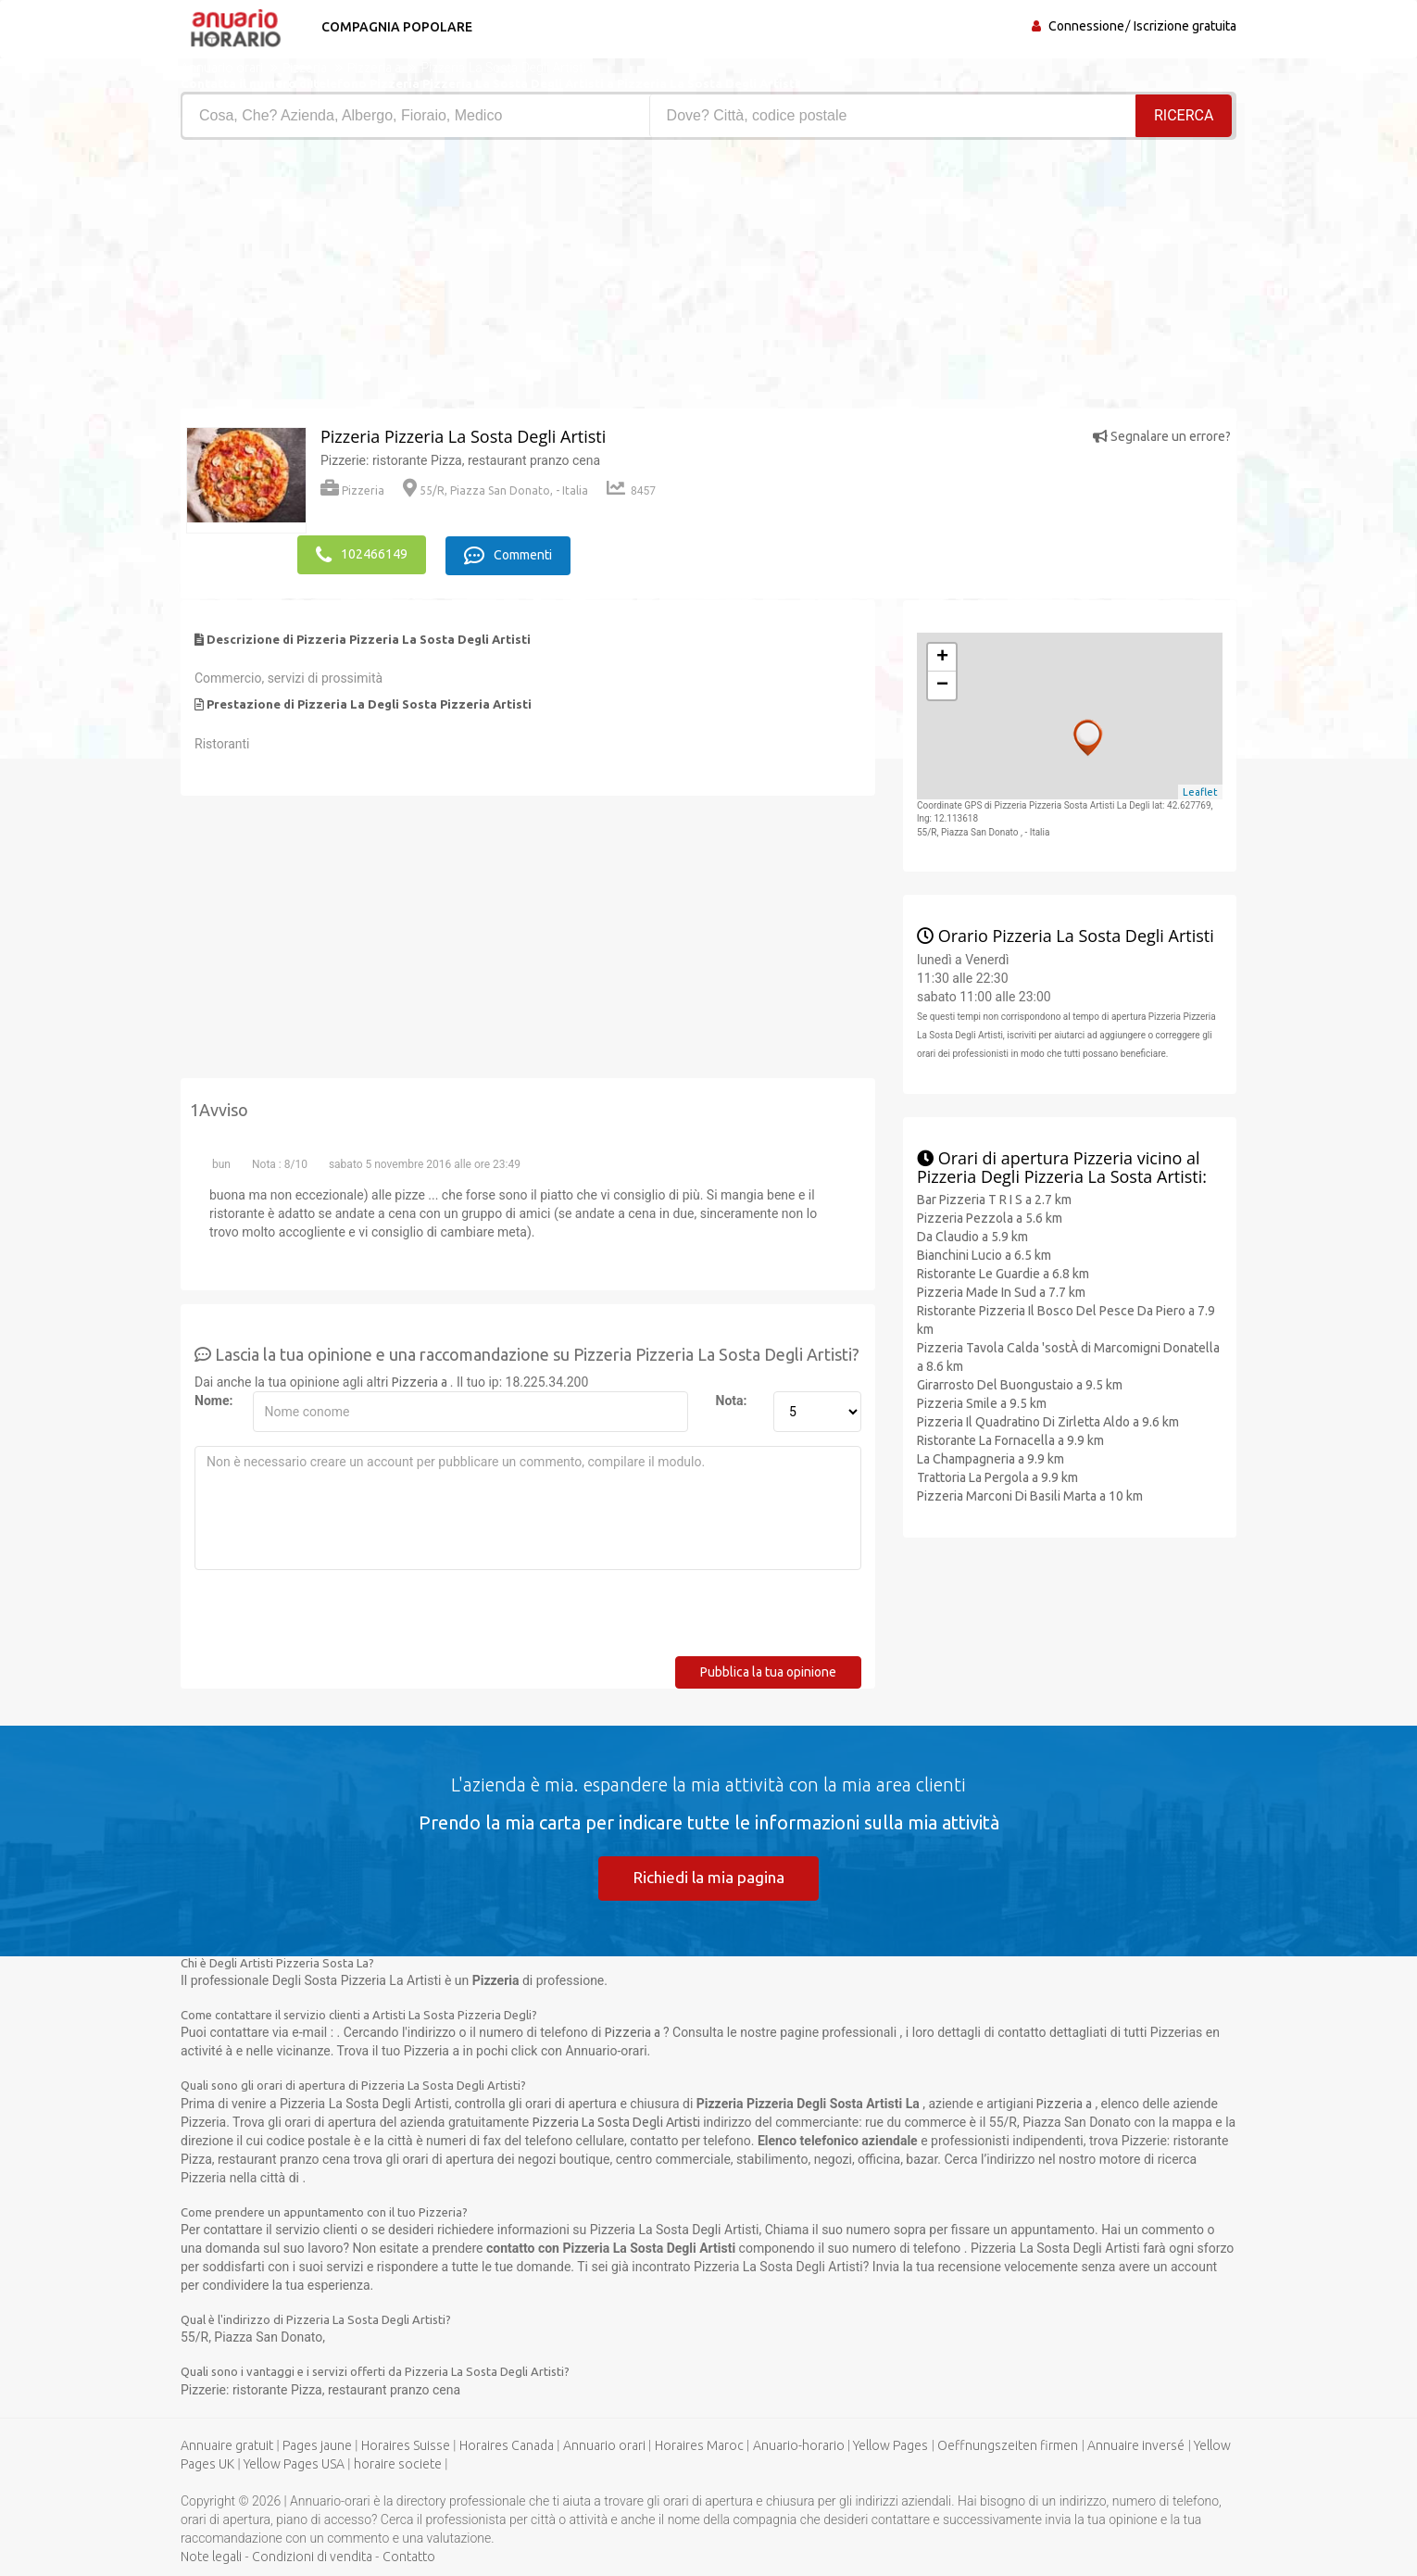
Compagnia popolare (391, 26)
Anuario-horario (799, 2444)
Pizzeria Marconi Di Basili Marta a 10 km (1030, 1493)
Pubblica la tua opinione (768, 1669)
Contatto (408, 2555)
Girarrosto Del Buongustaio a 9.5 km (1019, 1382)
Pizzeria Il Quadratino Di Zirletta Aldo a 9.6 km (1048, 1419)
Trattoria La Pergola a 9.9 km (997, 1474)
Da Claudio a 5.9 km (972, 1233)
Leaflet (1200, 789)
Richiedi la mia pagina (708, 1875)
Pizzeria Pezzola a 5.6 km (989, 1215)
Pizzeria (352, 490)
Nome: (213, 1397)
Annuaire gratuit (227, 2444)
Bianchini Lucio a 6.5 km (984, 1252)
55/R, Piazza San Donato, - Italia (495, 490)
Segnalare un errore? (1162, 436)
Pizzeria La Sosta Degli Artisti (616, 2121)
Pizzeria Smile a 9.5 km (982, 1400)
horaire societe (398, 2463)
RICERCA (1184, 115)
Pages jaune (317, 2444)
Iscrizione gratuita (1185, 26)
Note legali (211, 2555)
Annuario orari (604, 2444)
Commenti (514, 553)
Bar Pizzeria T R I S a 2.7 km (994, 1196)
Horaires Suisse (405, 2444)
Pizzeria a (421, 1379)
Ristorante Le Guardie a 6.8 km (1003, 1270)
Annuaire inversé (1136, 2444)
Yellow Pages (890, 2444)
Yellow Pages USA (294, 2463)
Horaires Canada (506, 2444)
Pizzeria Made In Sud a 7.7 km (1001, 1289)
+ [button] (942, 655)
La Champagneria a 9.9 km (990, 1456)
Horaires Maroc (699, 2444)
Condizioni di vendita (312, 2555)
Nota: (731, 1397)
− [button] (942, 683)
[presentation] (335, 1617)
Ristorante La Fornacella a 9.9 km (1010, 1437)
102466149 (362, 553)
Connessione (1086, 26)
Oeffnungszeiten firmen (1007, 2444)
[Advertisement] (438, 278)
